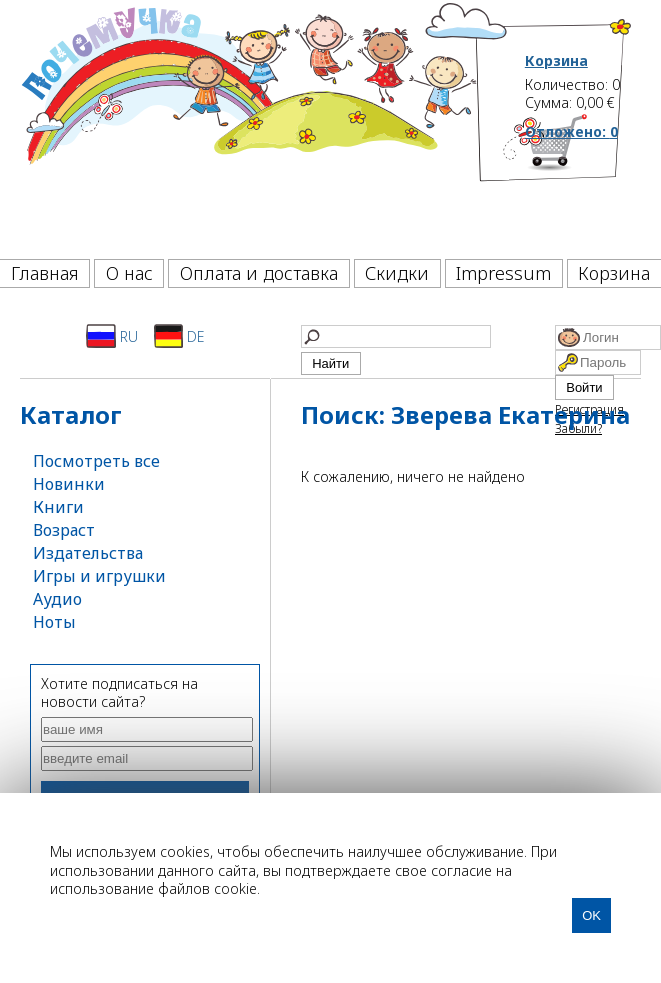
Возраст (64, 530)
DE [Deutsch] (179, 336)
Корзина (556, 61)
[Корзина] (579, 185)
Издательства (88, 553)
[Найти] (396, 336)
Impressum (503, 273)
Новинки (69, 484)
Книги (58, 507)
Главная (45, 273)
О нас (129, 273)
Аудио (57, 599)
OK (591, 915)
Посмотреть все (96, 461)
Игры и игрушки (99, 576)
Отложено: (571, 131)
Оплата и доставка (259, 273)
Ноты (54, 622)
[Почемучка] (247, 124)
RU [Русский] (112, 336)
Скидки (397, 273)
